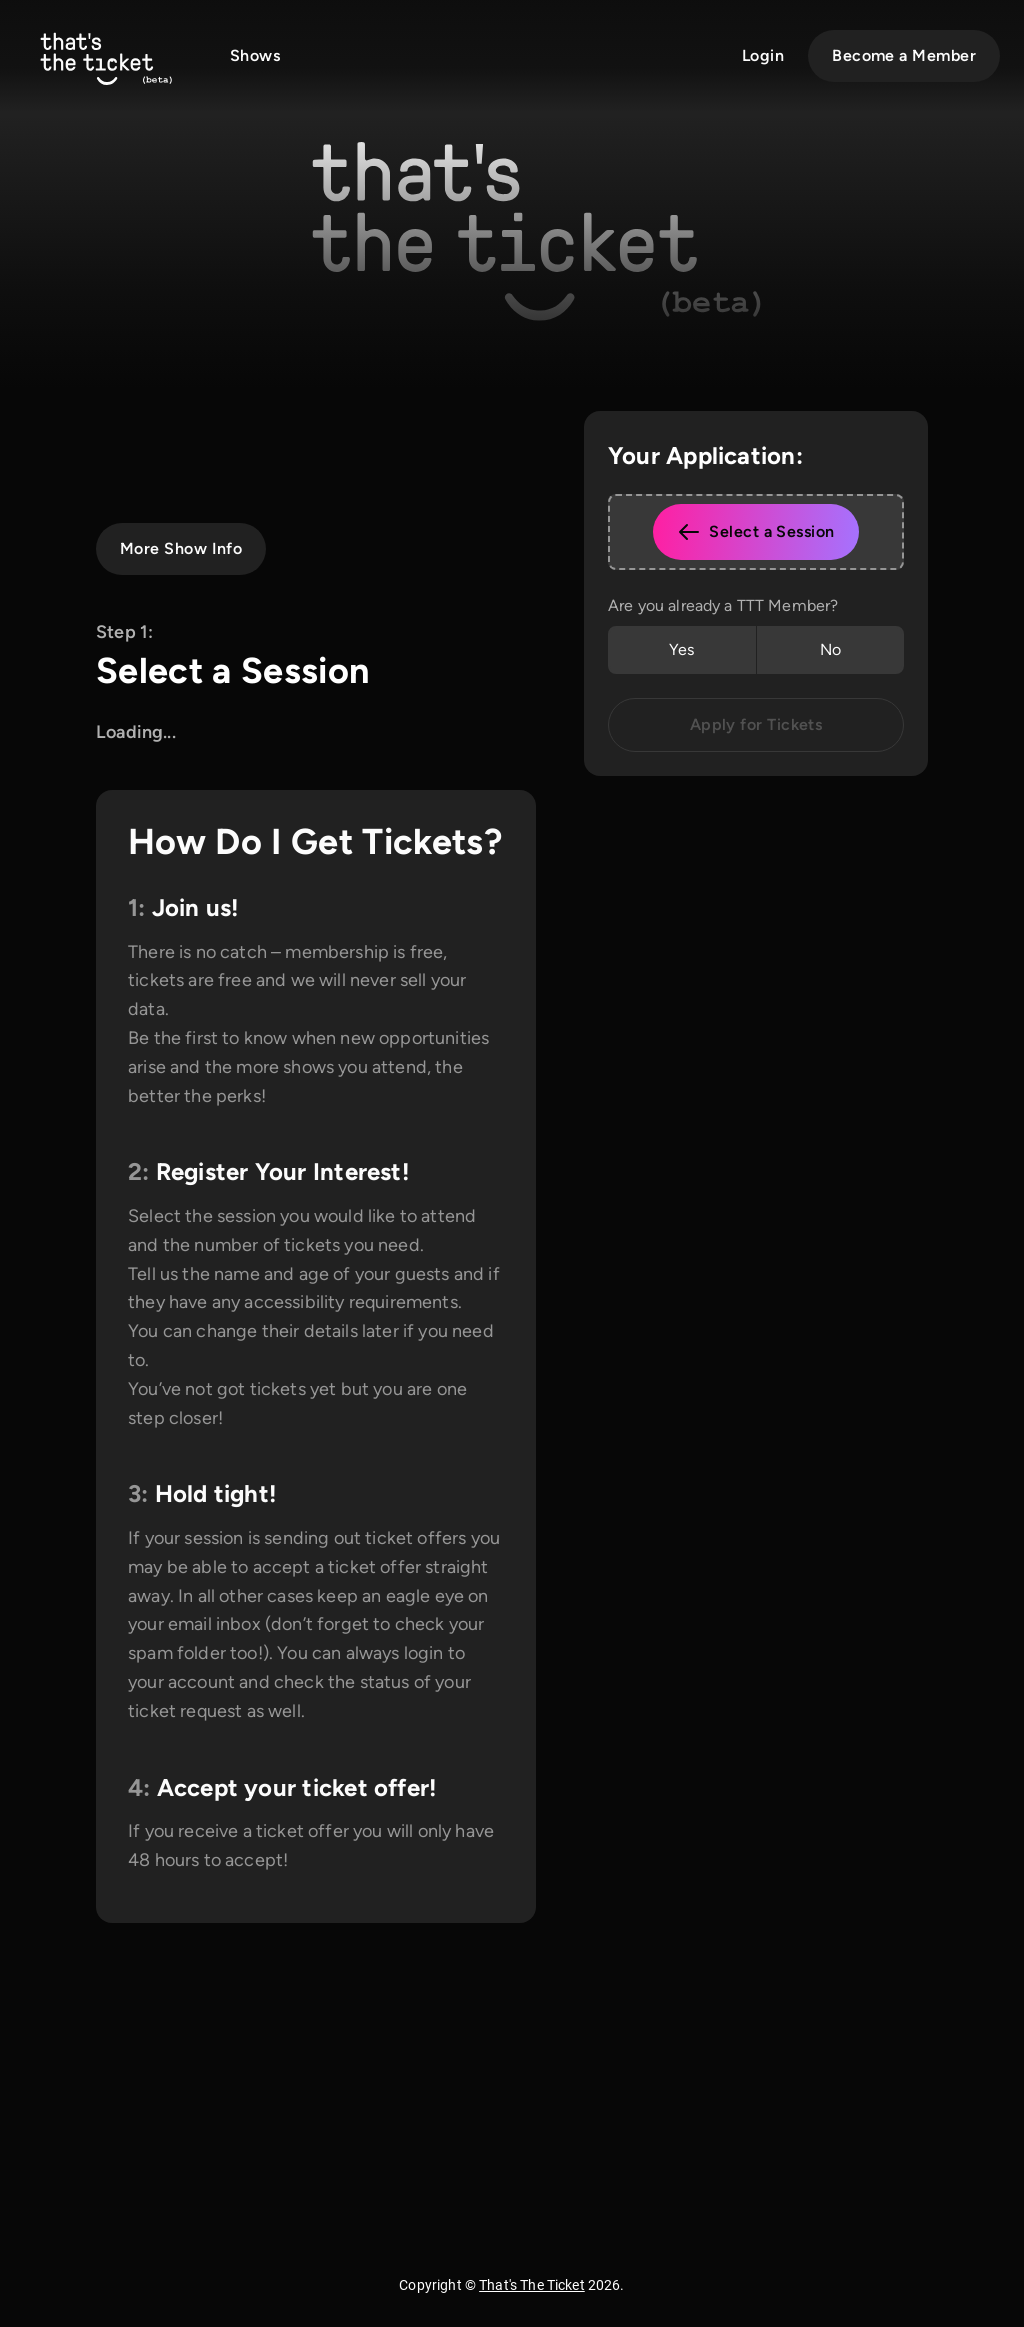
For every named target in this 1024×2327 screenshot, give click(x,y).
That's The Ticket (532, 2285)
